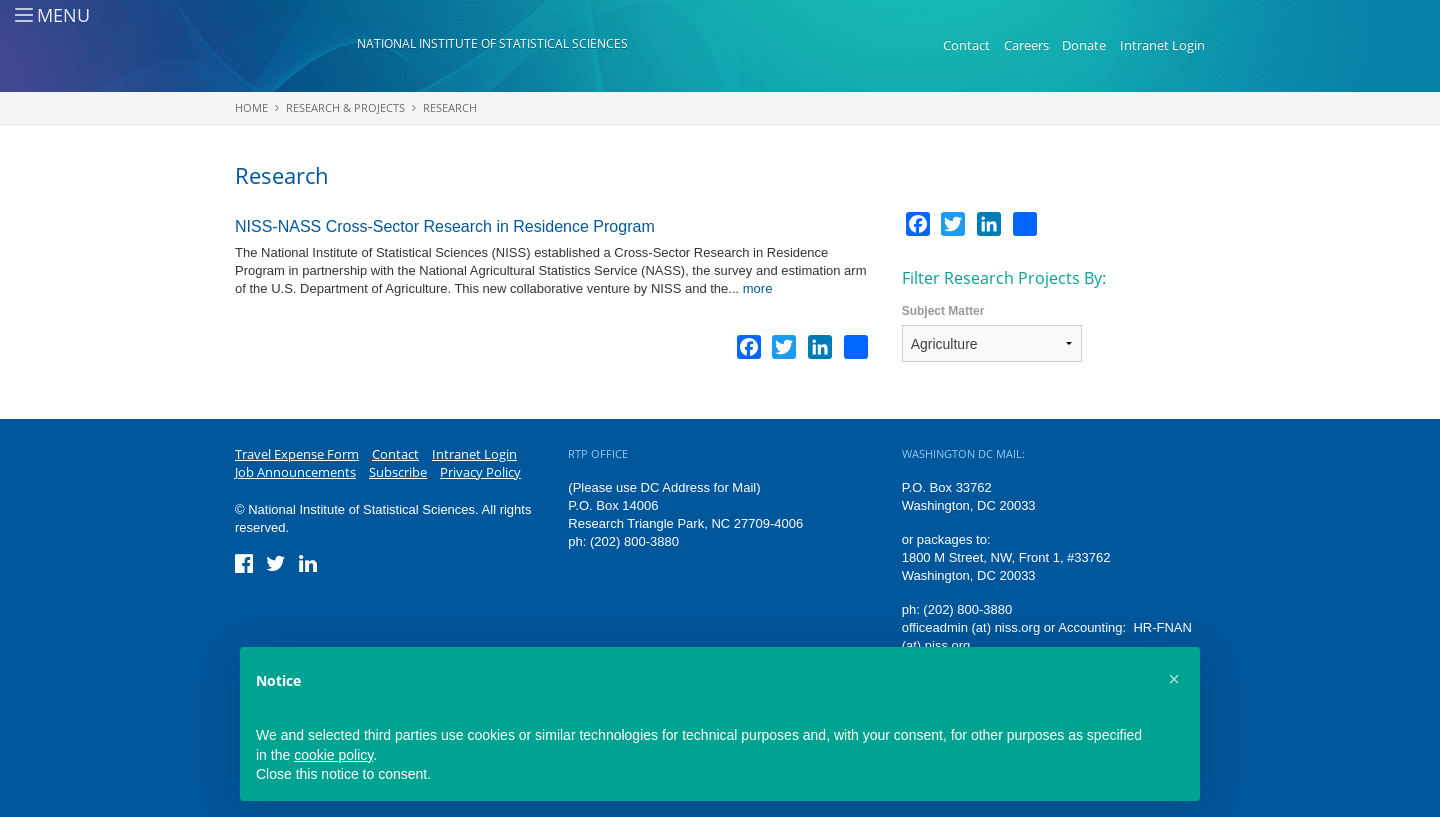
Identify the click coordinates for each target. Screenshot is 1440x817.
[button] (1174, 679)
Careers (1026, 45)
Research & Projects (345, 107)
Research (450, 107)
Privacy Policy (480, 472)
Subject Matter (943, 311)
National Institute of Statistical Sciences (492, 43)
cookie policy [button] (333, 755)
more (758, 288)
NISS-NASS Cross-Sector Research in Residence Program (445, 226)
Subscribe (398, 472)
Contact (966, 45)
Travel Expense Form (297, 454)
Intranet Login (1162, 45)
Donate (1084, 45)
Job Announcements (295, 472)
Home (251, 107)
